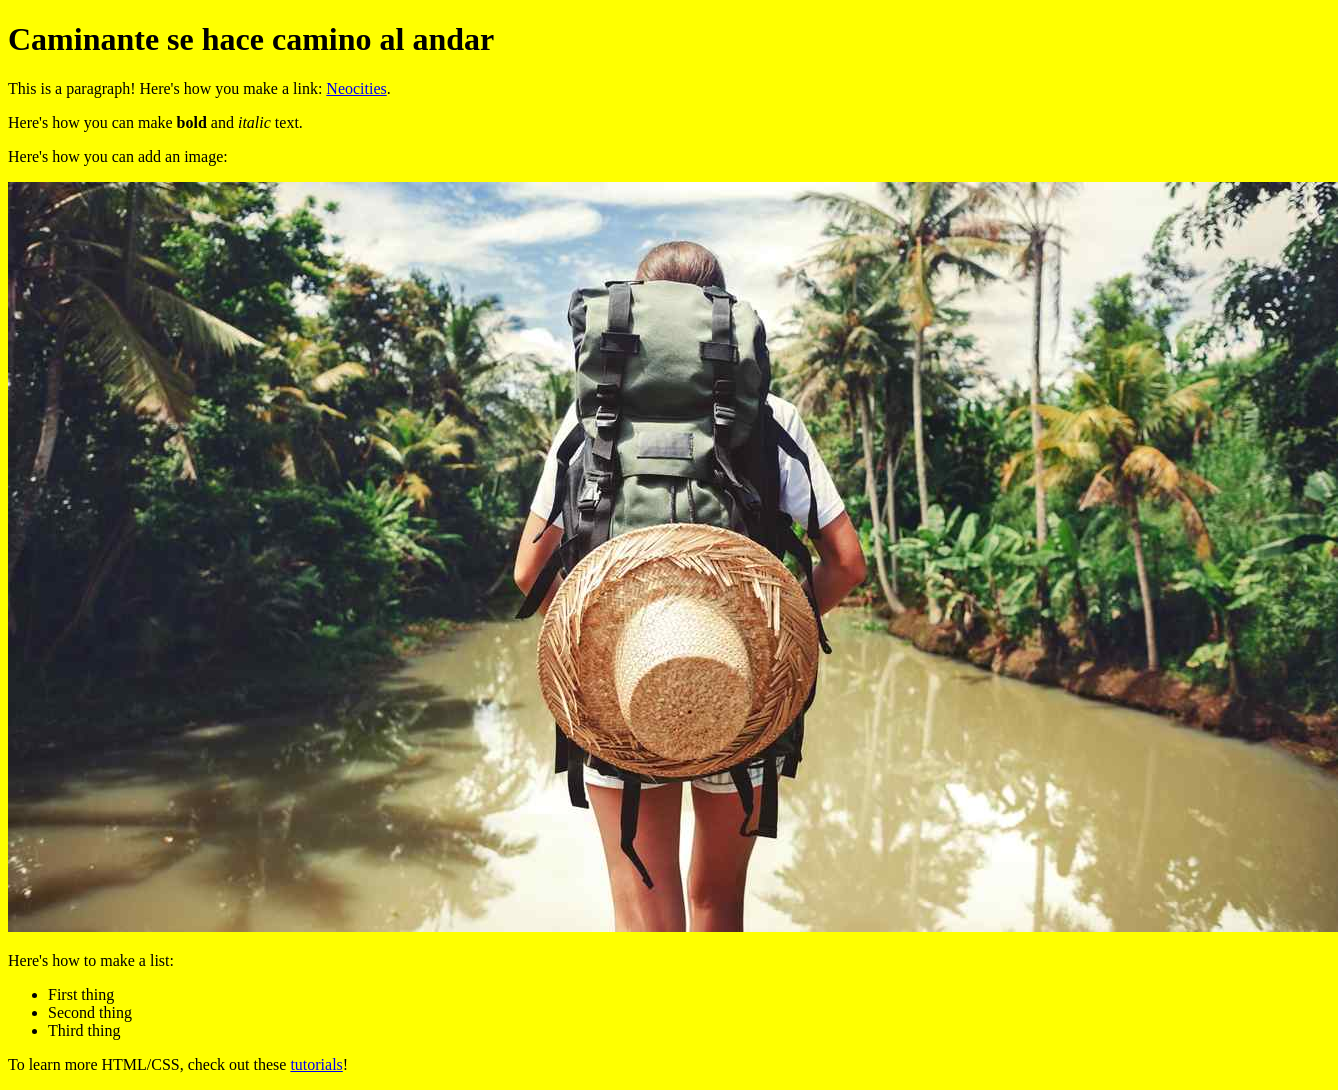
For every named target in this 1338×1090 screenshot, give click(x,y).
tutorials (316, 1064)
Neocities (356, 88)
